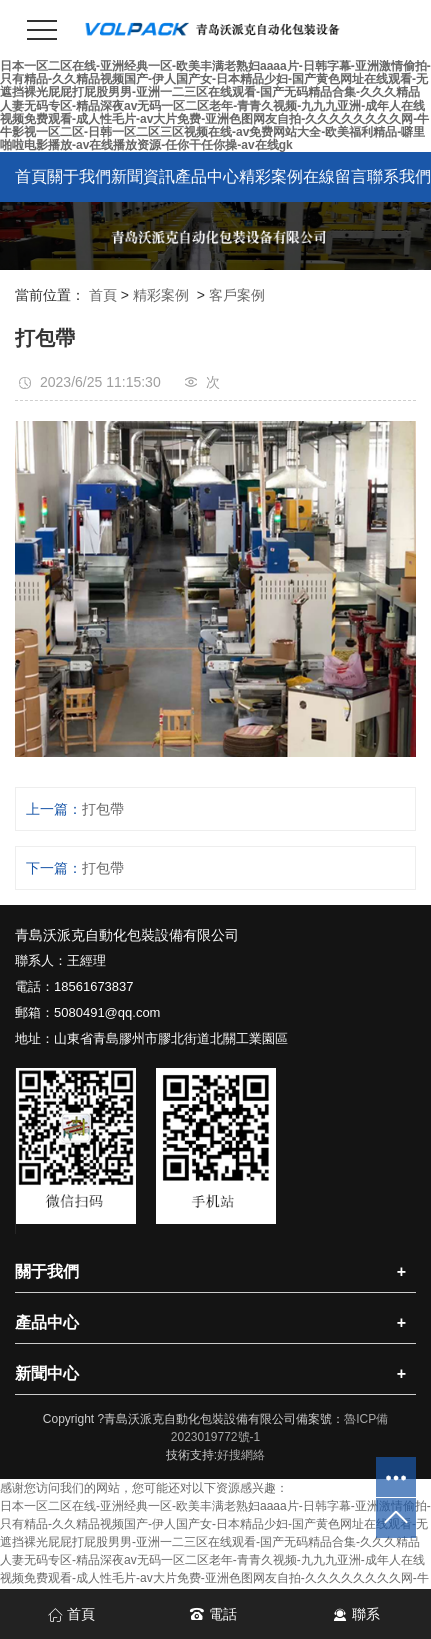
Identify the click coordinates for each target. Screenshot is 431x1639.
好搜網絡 (241, 1455)
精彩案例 (271, 176)
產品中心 (207, 176)
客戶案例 (237, 295)
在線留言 (335, 176)
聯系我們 (399, 176)
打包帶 (103, 809)
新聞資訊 (143, 176)
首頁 (31, 176)
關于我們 (79, 176)
